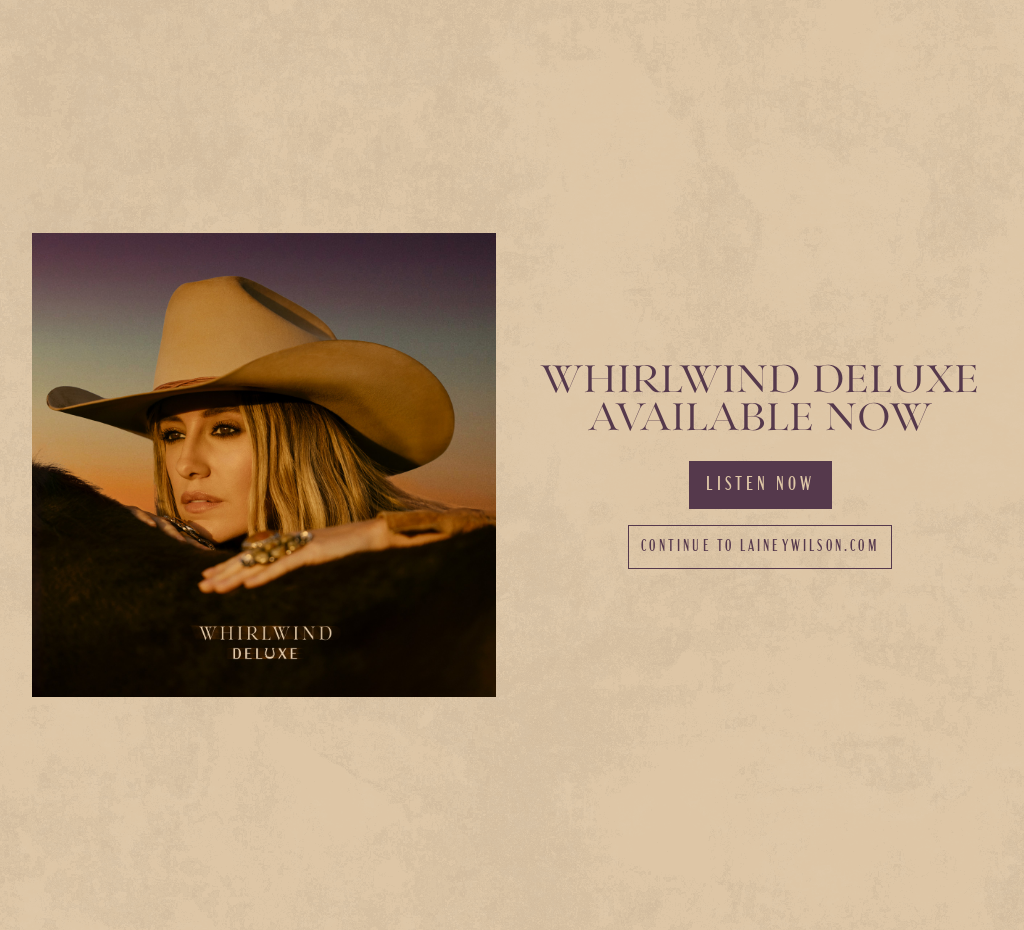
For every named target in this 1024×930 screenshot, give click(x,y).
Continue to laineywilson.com (760, 547)
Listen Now (760, 485)
